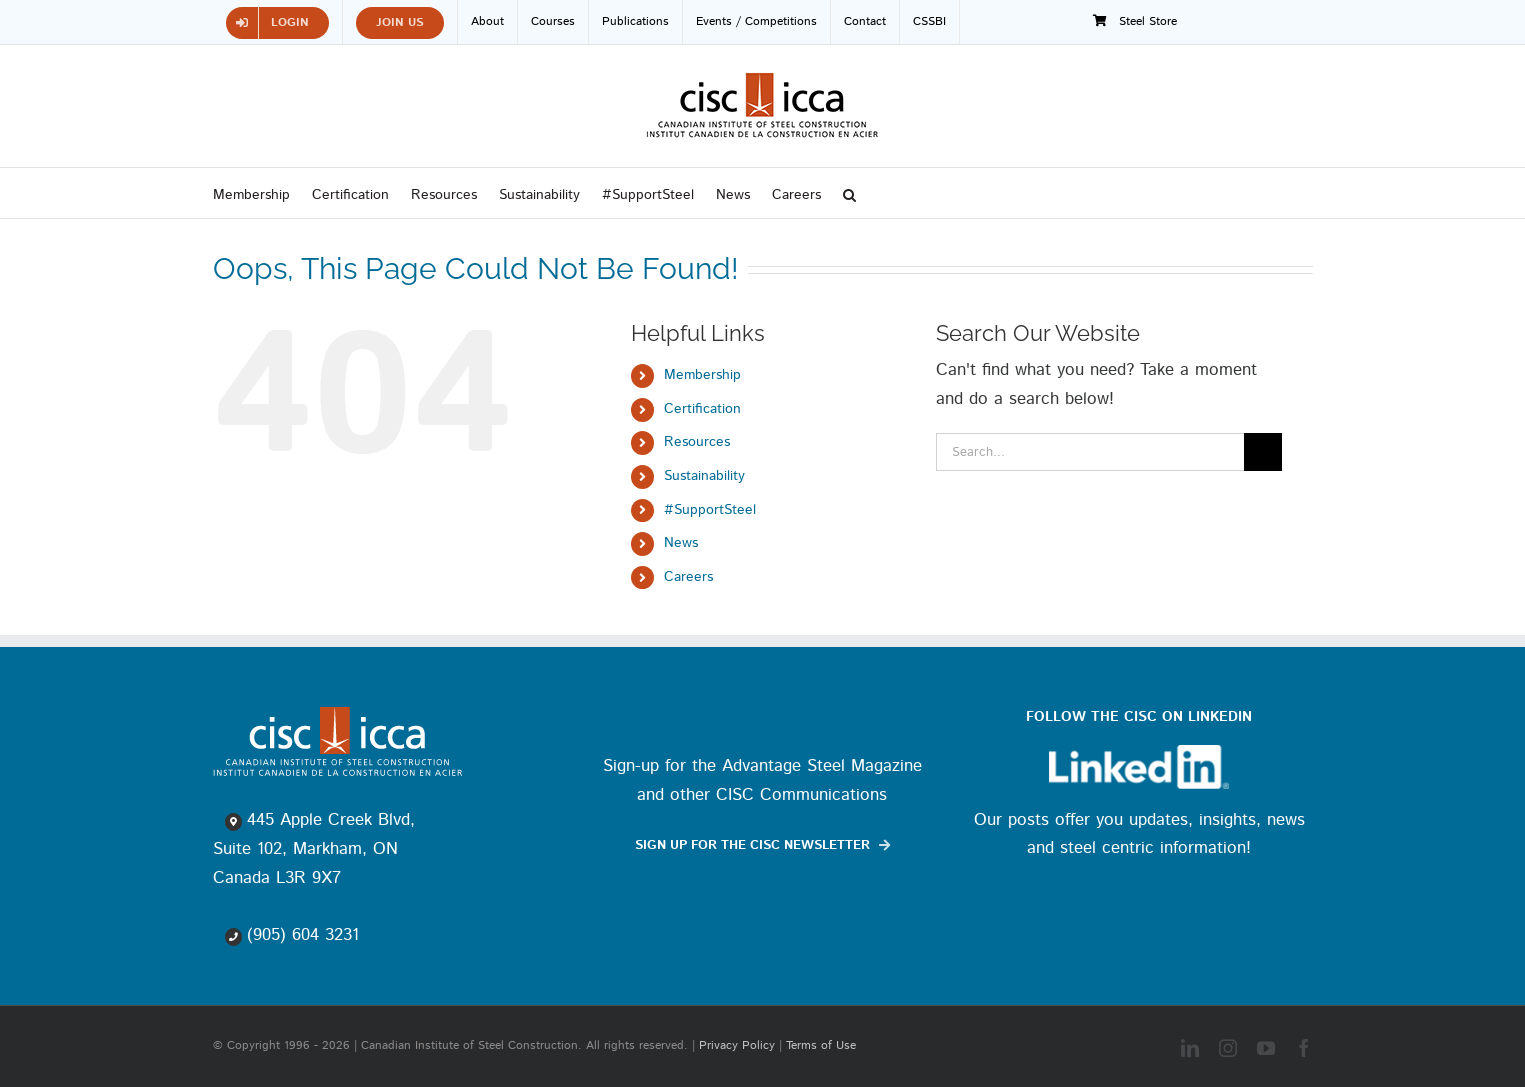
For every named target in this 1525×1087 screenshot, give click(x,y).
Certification (702, 409)
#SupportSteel (710, 510)
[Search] (1263, 452)
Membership (702, 375)
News (681, 543)
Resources (697, 442)
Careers (688, 577)
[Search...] (1090, 452)
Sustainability (704, 476)
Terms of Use (821, 1045)
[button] (849, 193)
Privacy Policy (737, 1045)
